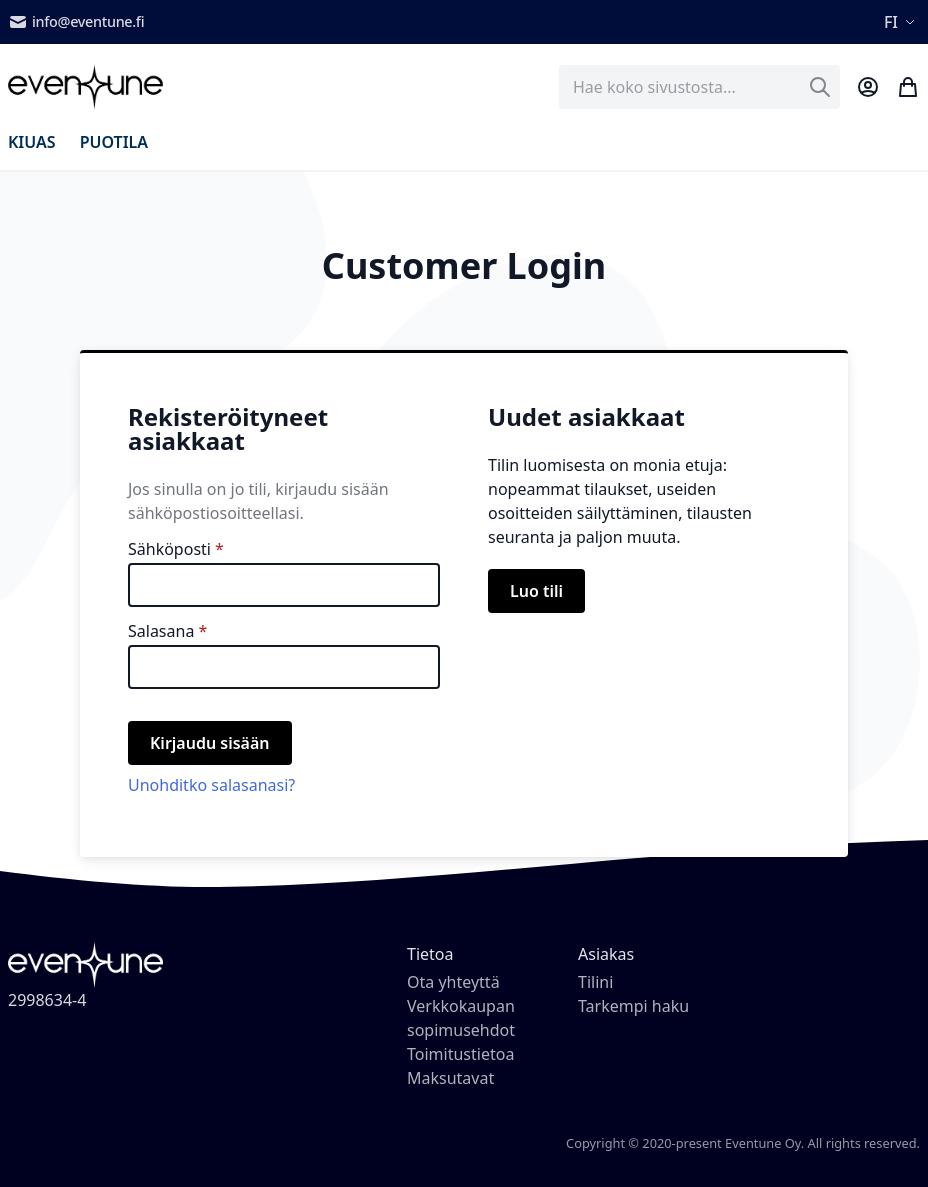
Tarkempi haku (633, 1006)
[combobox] (699, 87)
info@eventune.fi (76, 22)
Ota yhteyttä (453, 982)
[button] (902, 22)
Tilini (595, 982)
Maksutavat (450, 1078)
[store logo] (85, 87)
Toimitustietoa (460, 1054)
